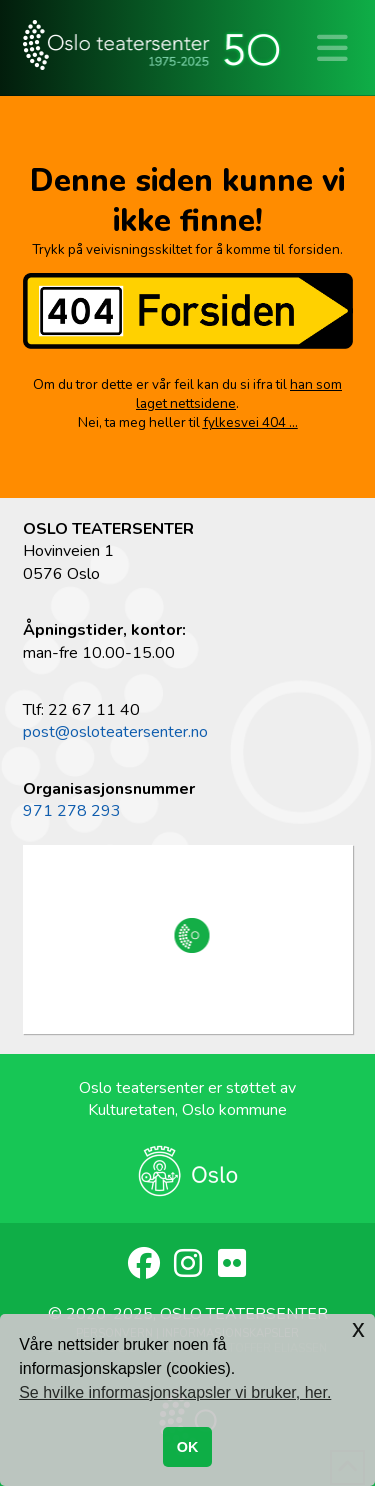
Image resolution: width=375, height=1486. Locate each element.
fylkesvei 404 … (250, 422)
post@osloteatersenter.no (115, 732)
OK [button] (188, 1447)
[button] (332, 50)
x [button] (358, 1328)
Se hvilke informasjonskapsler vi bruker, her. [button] (175, 1392)
